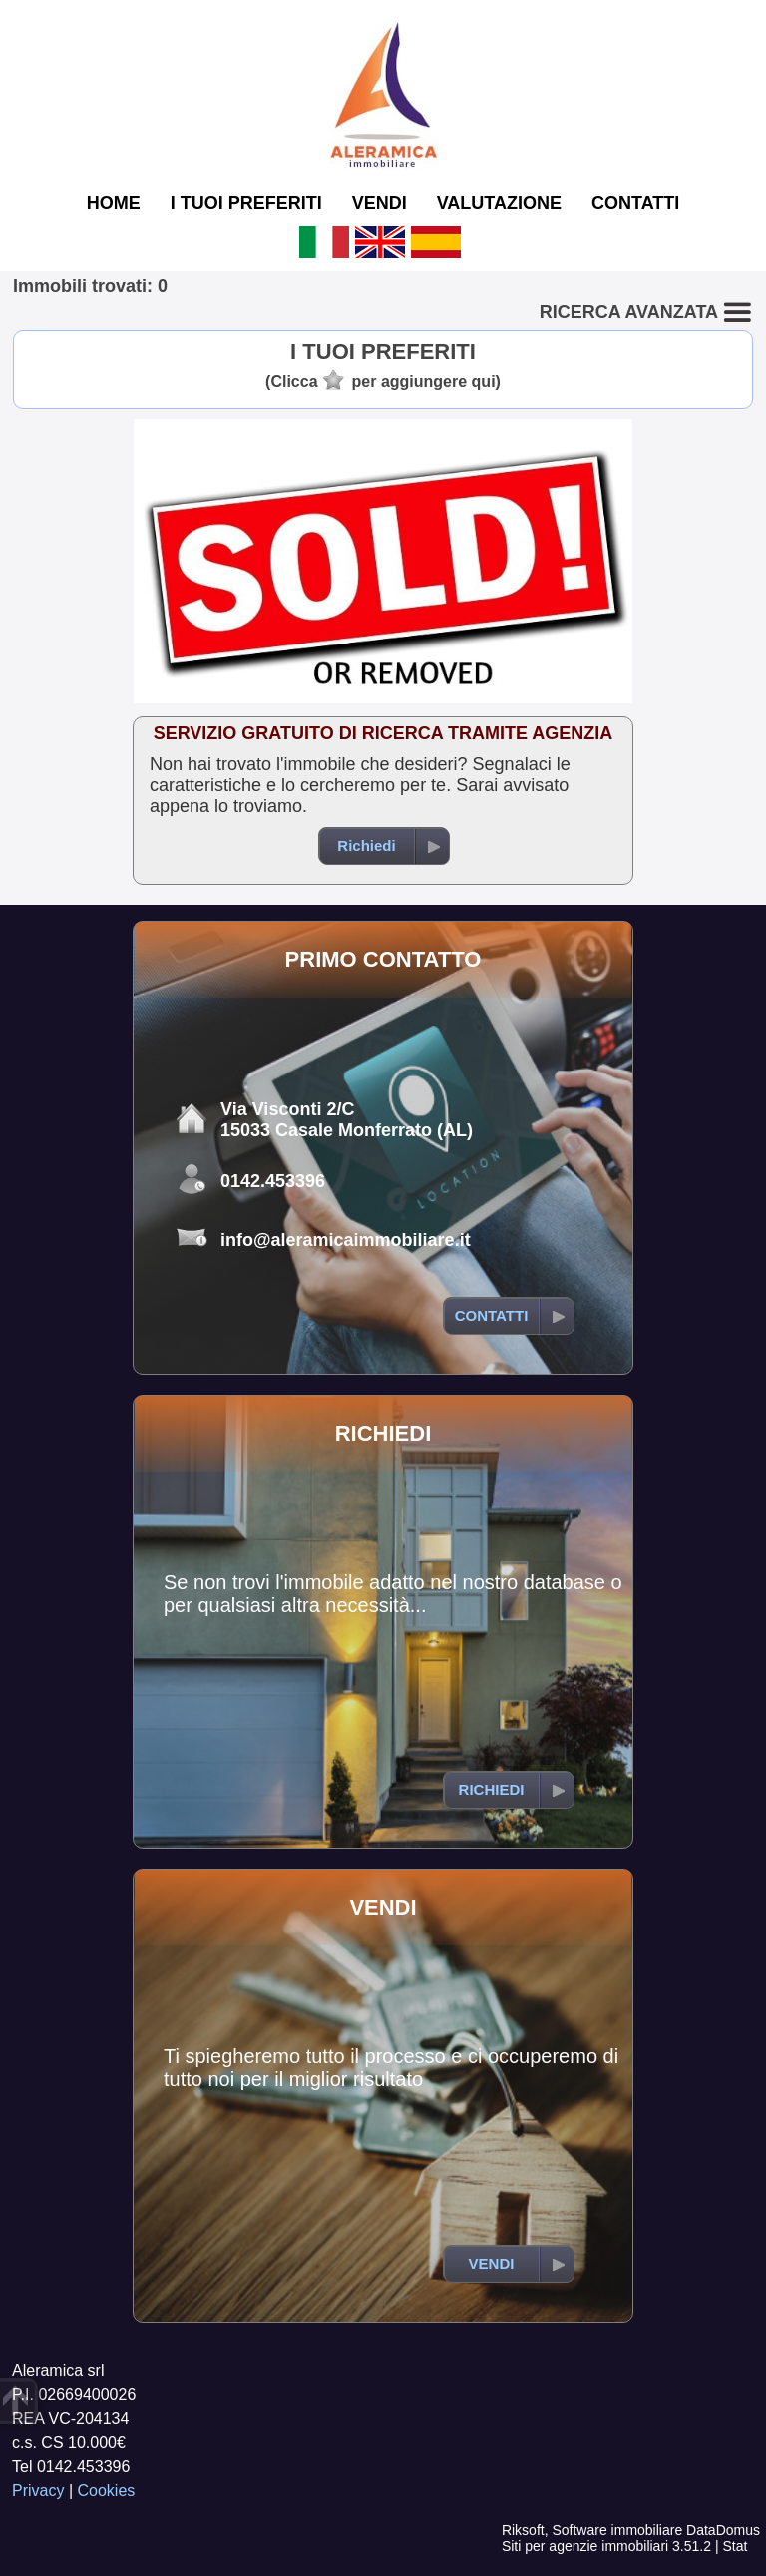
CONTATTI (635, 203)
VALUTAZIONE (499, 203)
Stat (734, 2546)
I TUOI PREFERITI (246, 203)
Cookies (107, 2490)
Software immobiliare (617, 2530)
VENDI (379, 203)
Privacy (38, 2490)
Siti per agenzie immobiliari (585, 2546)
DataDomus (723, 2530)
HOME (114, 203)
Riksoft (523, 2530)
